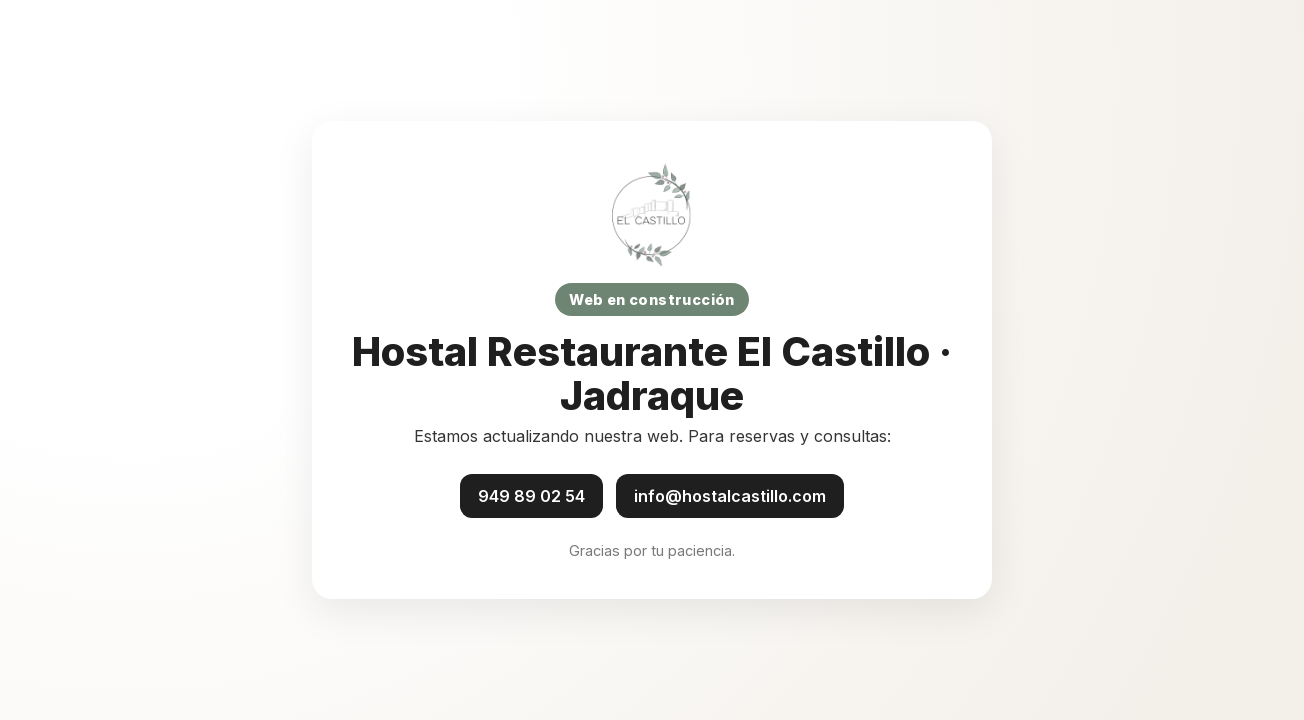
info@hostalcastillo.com (730, 496)
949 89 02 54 (531, 496)
